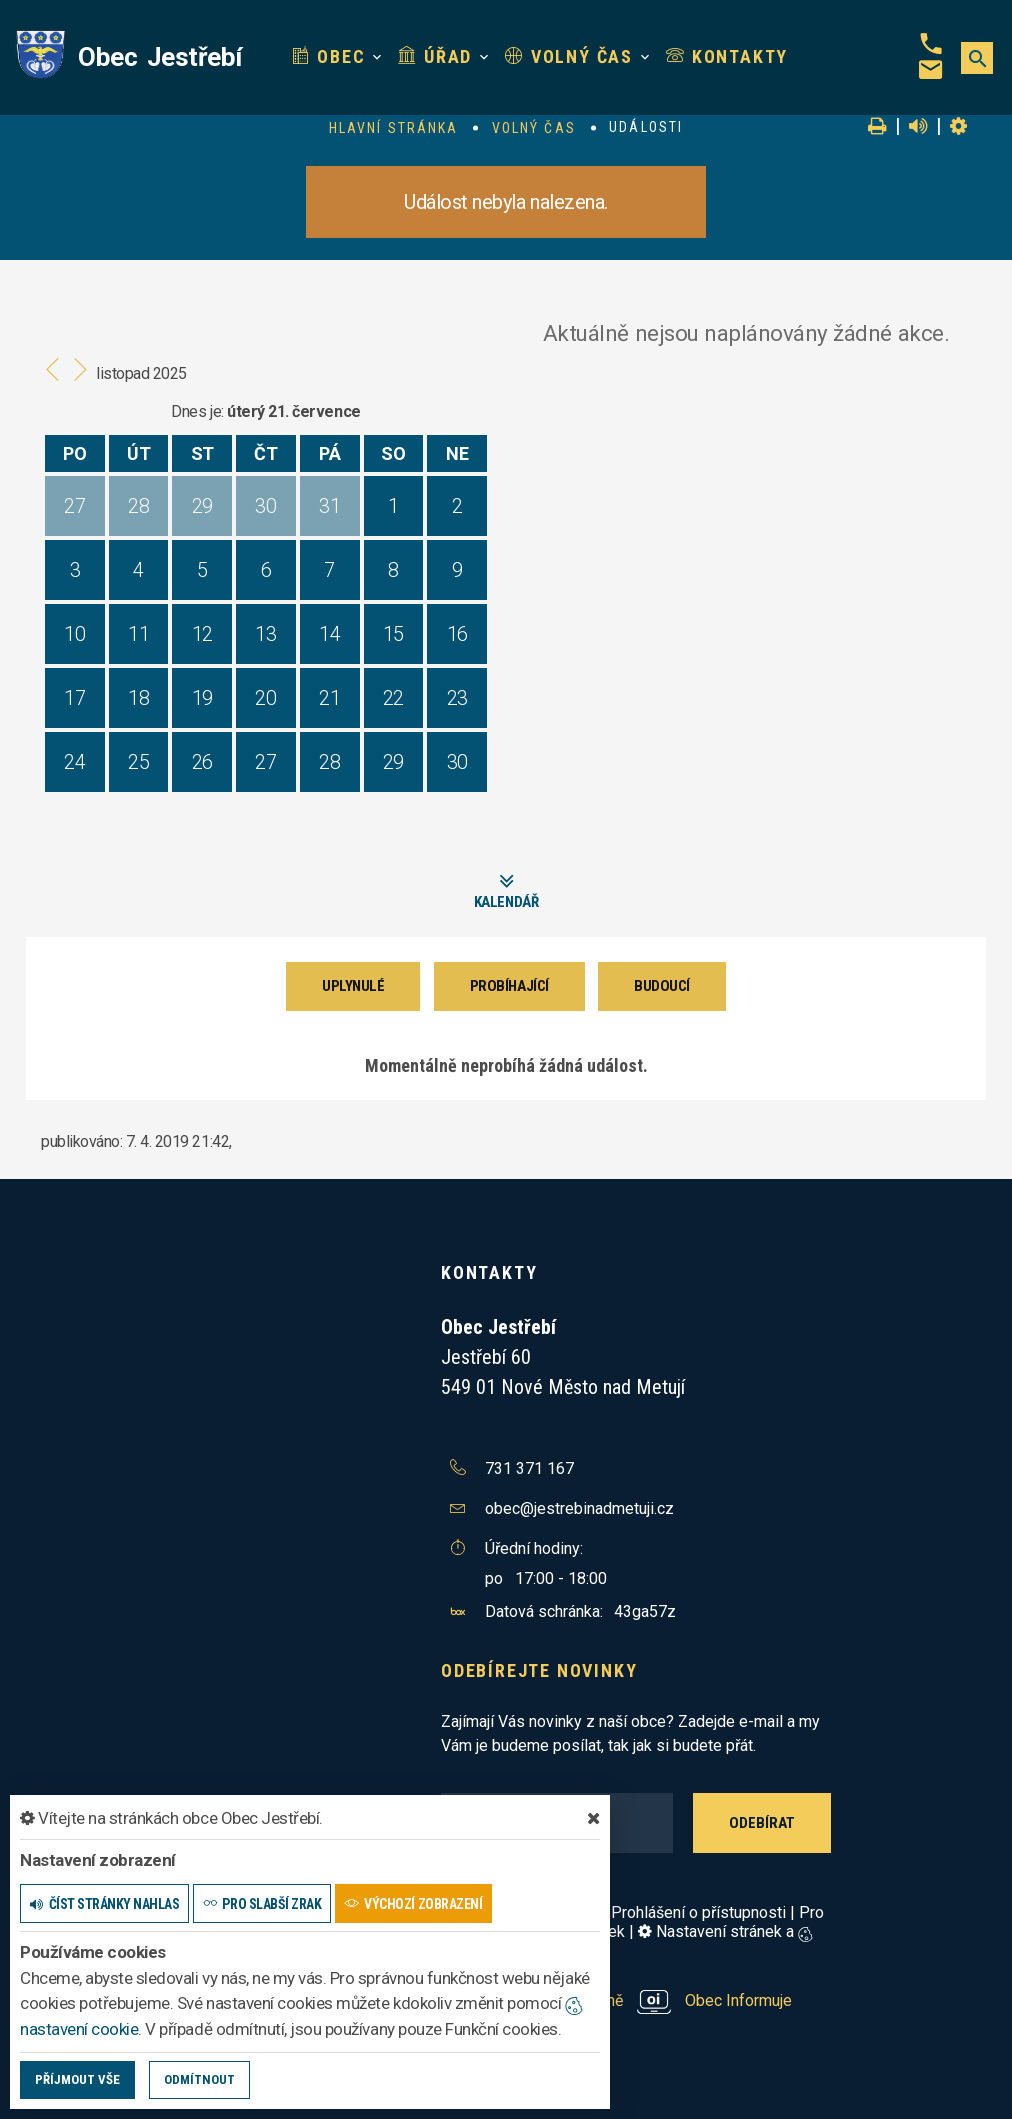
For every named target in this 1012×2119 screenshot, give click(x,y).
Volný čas (569, 56)
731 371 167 (529, 1468)
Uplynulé (353, 986)
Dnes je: (197, 411)
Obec (329, 56)
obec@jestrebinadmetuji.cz (579, 1508)
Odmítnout (199, 2079)
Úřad (435, 56)
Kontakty (727, 56)
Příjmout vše (77, 2079)
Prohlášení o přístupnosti (698, 1912)
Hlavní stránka (393, 128)
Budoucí (662, 986)
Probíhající (509, 986)
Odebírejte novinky (539, 1670)
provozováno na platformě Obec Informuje (616, 2000)
